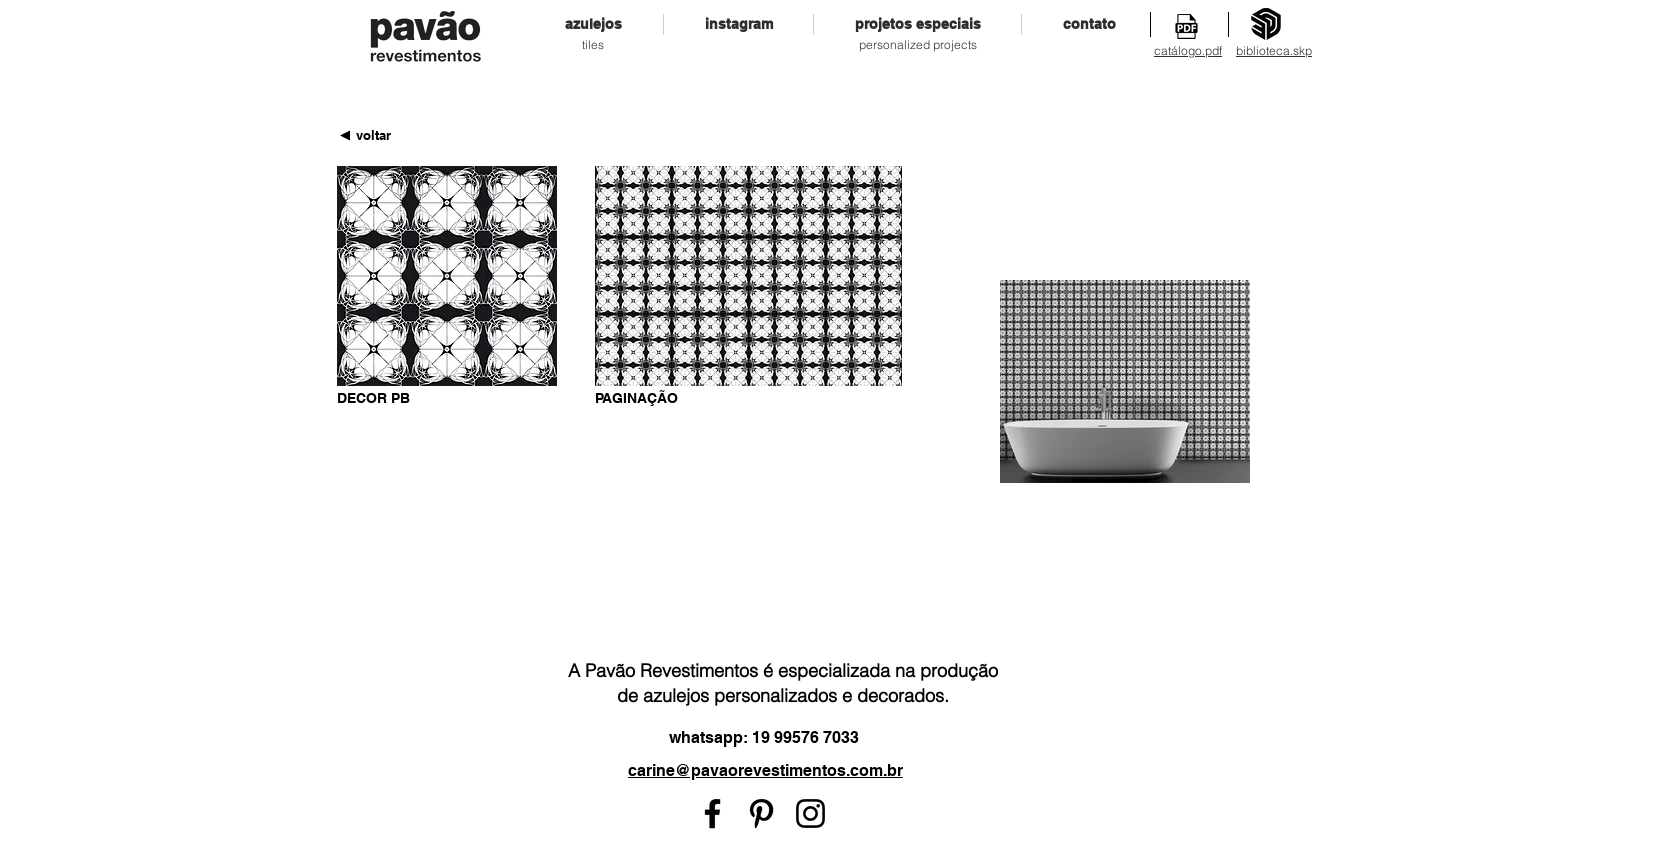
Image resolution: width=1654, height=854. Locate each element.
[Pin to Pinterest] (542, 396)
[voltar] (373, 135)
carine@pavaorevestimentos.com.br (765, 770)
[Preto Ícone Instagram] (810, 813)
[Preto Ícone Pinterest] (761, 813)
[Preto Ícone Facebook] (712, 813)
